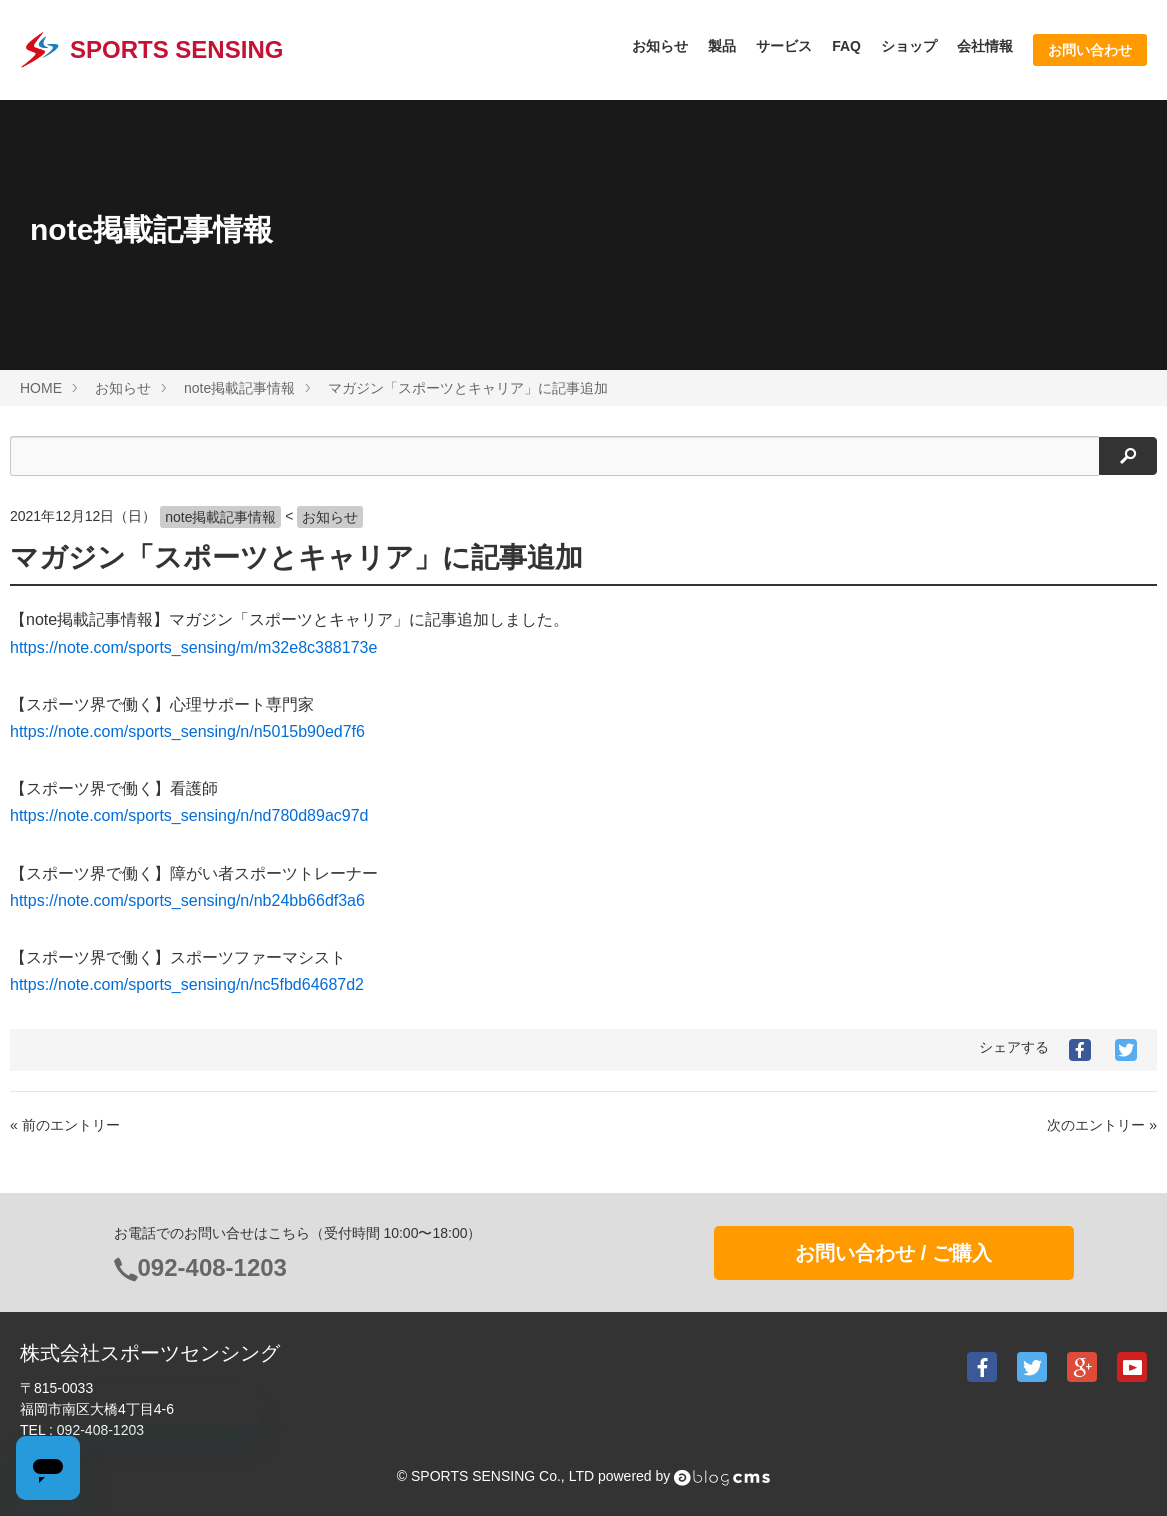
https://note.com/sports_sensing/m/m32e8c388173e (193, 647)
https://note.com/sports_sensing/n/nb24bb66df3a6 (187, 900)
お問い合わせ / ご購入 (893, 1253)
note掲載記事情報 (220, 517)
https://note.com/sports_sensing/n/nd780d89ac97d (189, 815)
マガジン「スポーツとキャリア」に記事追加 (296, 557)
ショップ (909, 46)
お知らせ (660, 46)
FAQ (846, 46)
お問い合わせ (1090, 50)
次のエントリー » (1102, 1125)
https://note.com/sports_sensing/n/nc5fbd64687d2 (187, 984)
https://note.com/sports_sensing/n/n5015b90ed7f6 (187, 731)
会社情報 (985, 46)
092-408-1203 (212, 1267)
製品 (722, 46)
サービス (784, 46)
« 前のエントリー (65, 1125)
